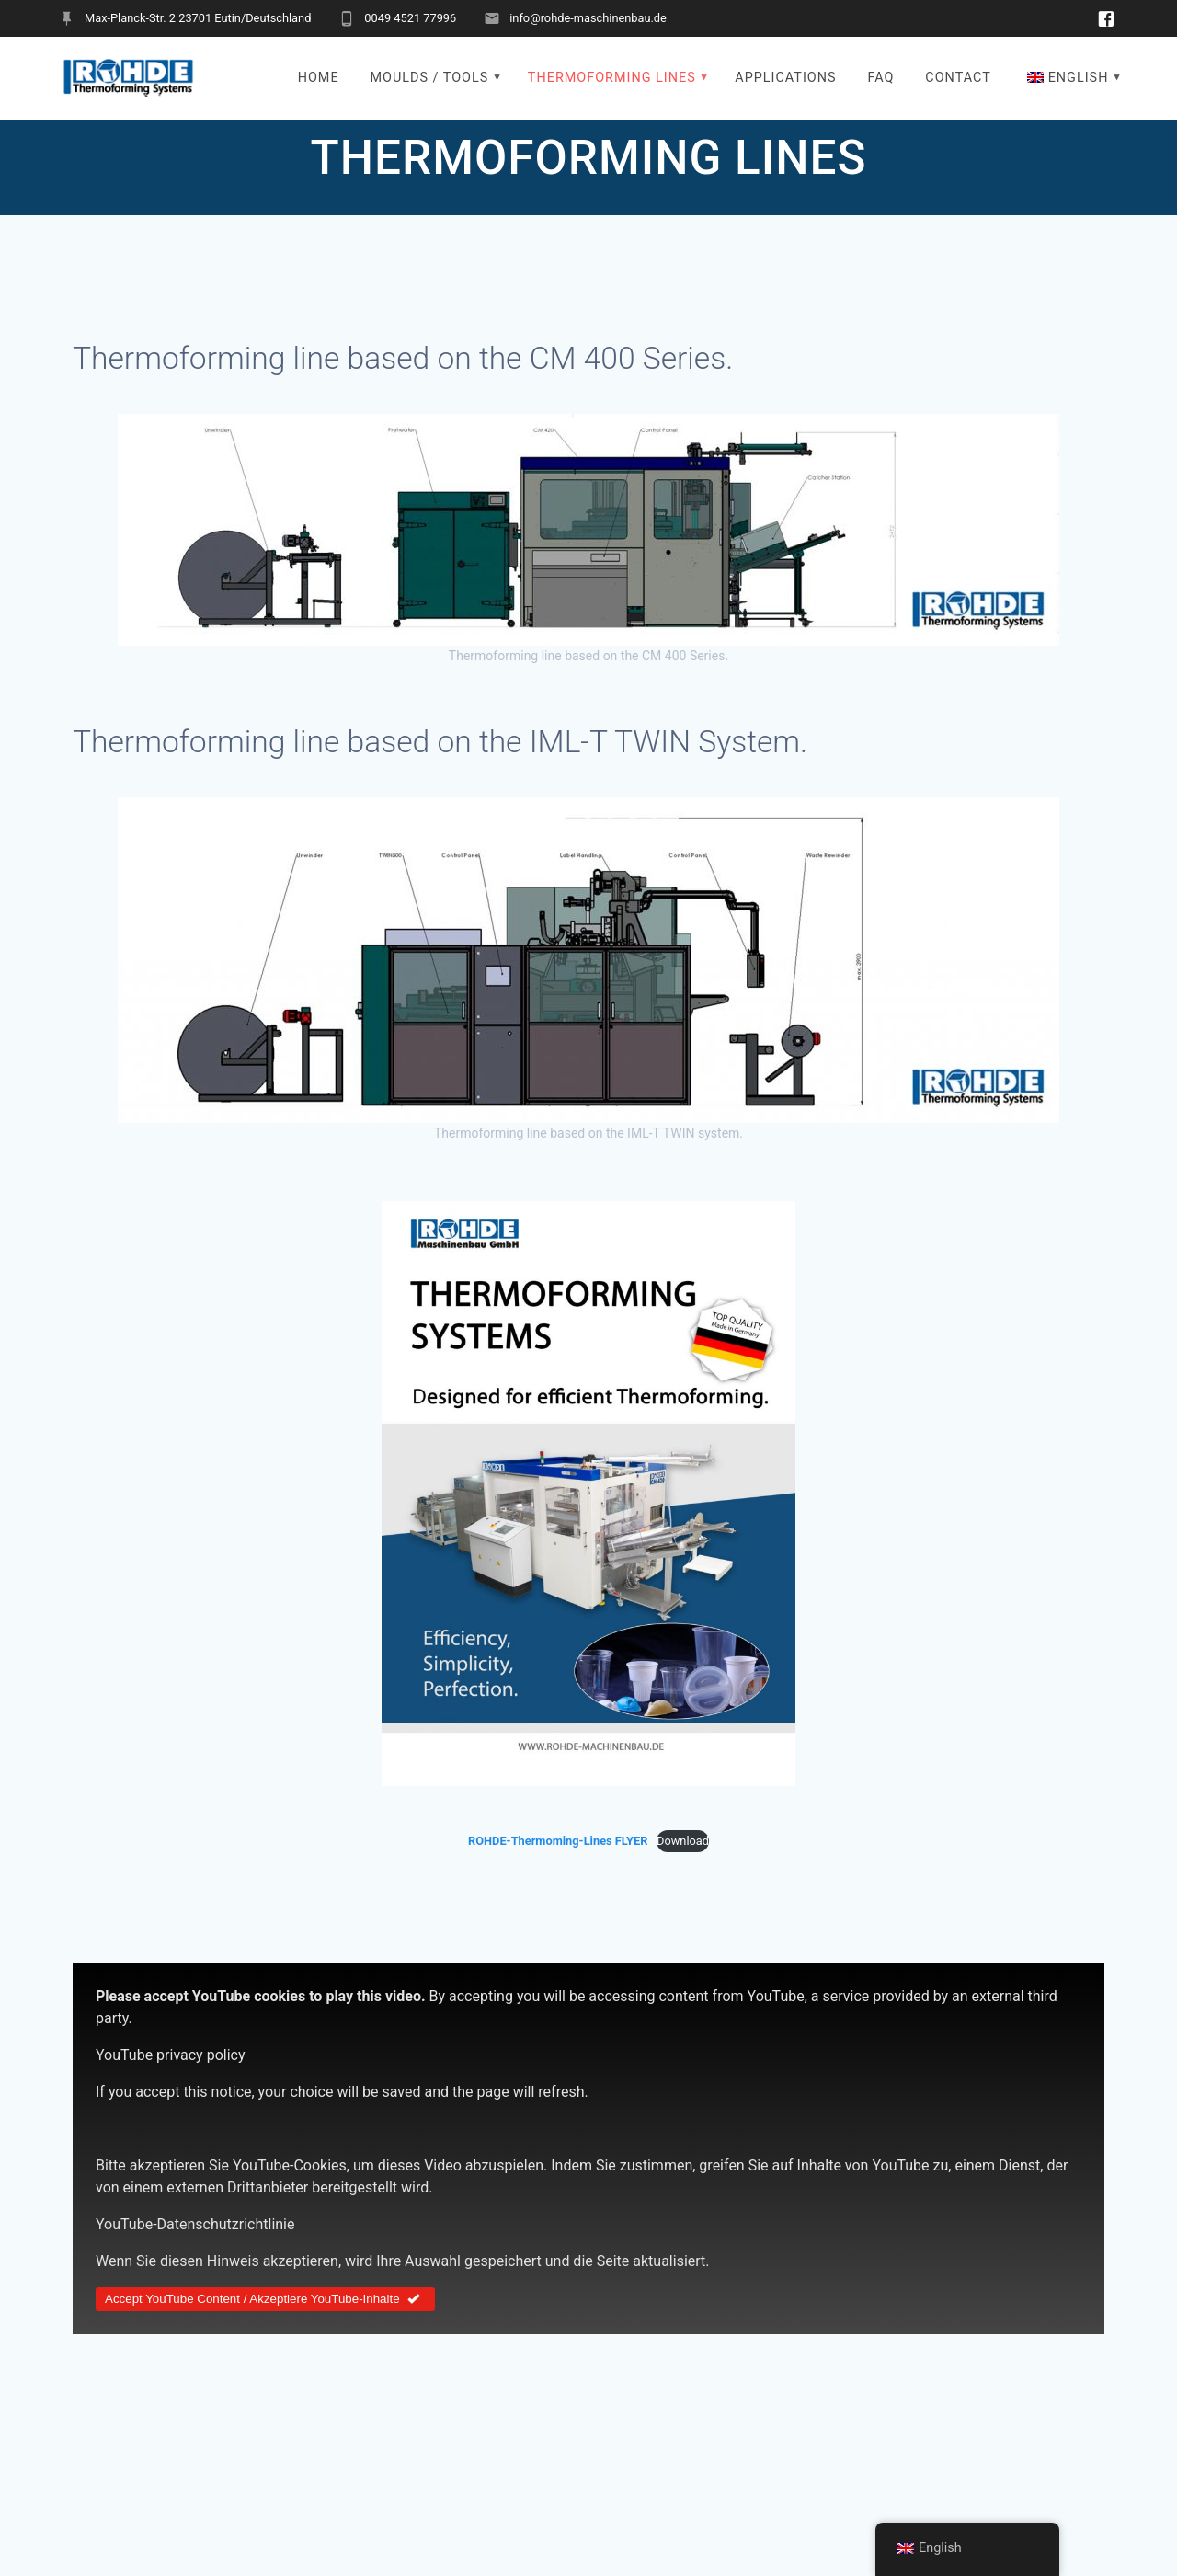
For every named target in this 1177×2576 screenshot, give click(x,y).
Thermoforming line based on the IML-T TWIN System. (440, 742)
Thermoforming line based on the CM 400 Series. (403, 358)
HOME (318, 78)
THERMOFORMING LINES (612, 78)
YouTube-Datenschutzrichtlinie (195, 2224)
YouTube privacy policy (171, 2055)
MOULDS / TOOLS (429, 78)
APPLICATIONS (785, 78)
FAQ (880, 78)
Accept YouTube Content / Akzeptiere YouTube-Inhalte (265, 2299)
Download (683, 1841)
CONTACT (957, 78)
